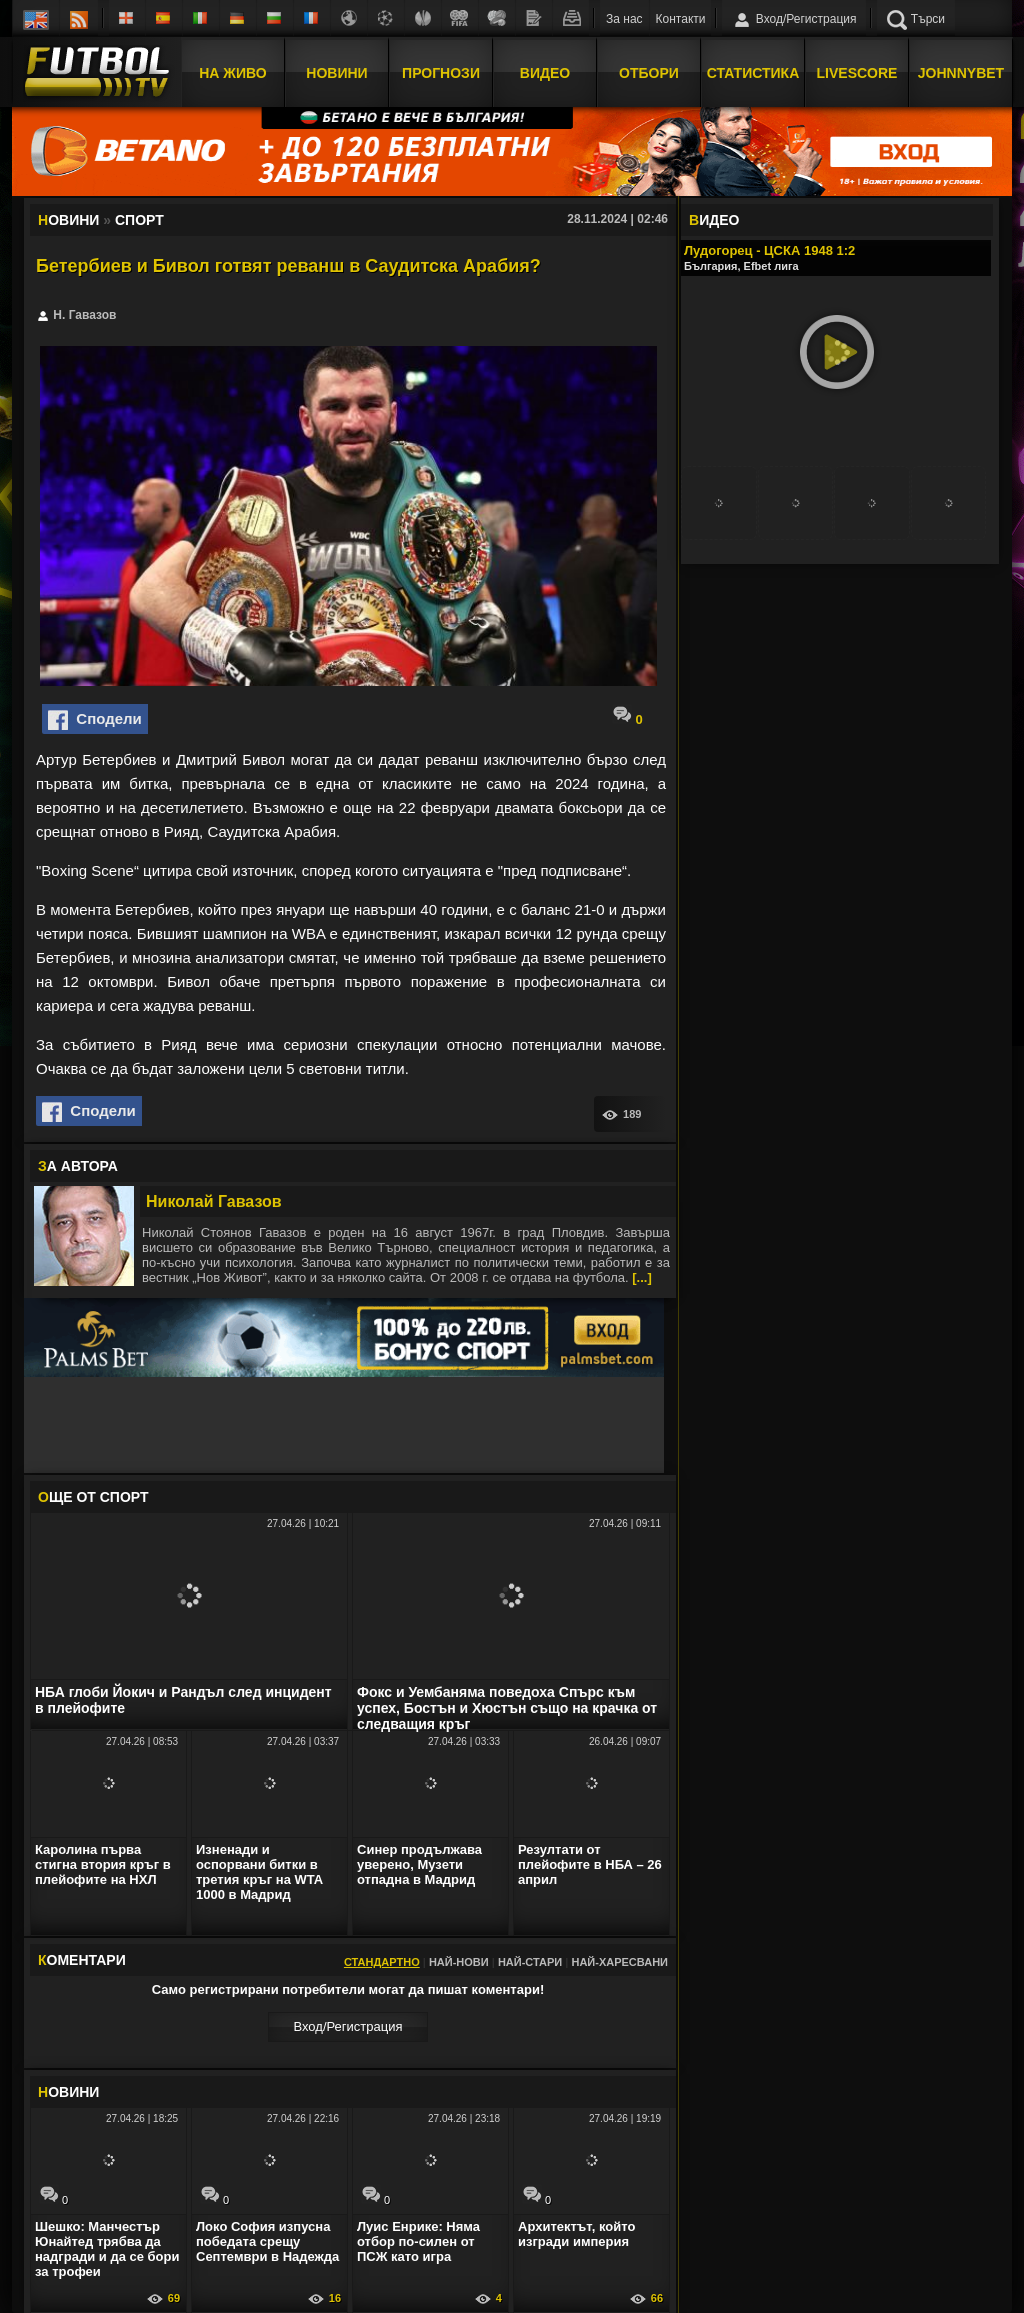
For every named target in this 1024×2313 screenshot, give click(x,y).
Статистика (753, 73)
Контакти (681, 19)
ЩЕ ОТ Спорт (93, 1497)
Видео (545, 73)
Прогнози (441, 73)
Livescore (857, 73)
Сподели (95, 720)
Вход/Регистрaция (347, 2026)
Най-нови (459, 1962)
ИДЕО (714, 220)
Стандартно (382, 1962)
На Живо (232, 73)
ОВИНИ (68, 2092)
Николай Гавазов (214, 1201)
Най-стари (530, 1962)
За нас (624, 19)
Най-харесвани (619, 1962)
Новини (336, 73)
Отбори (649, 73)
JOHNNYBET (961, 73)
